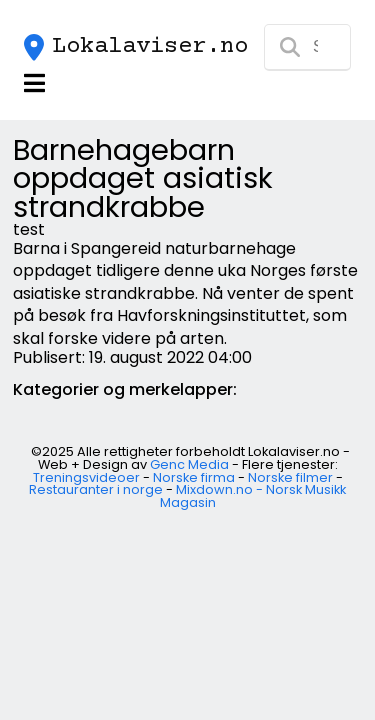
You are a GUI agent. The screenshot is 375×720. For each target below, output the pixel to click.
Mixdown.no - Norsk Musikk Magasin (253, 496)
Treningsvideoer (86, 477)
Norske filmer (290, 477)
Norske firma (194, 477)
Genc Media (189, 464)
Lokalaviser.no (150, 47)
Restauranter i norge (96, 489)
